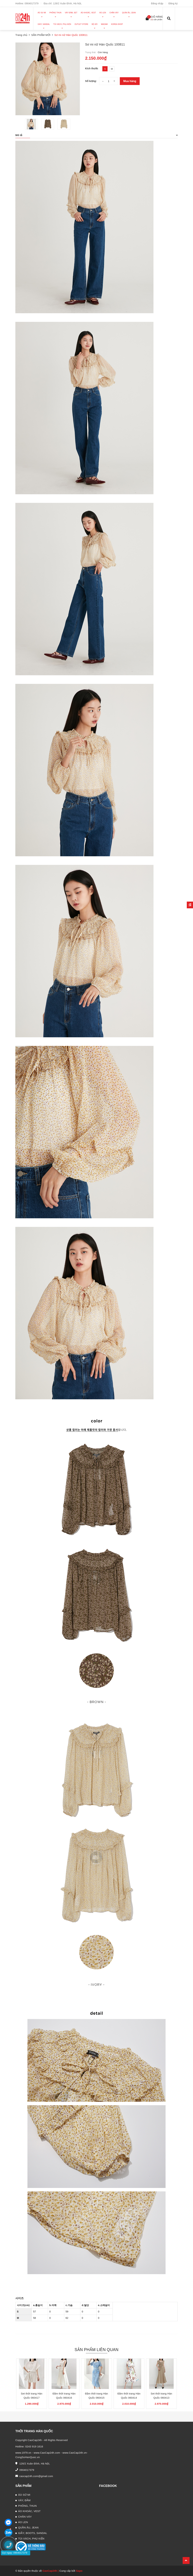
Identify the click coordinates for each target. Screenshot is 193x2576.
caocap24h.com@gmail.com (36, 2476)
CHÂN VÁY (25, 2516)
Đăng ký (173, 3)
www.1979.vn (23, 2452)
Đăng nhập (157, 3)
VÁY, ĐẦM (24, 2500)
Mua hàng (129, 81)
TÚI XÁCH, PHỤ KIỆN (31, 2538)
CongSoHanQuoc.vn (27, 2457)
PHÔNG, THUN (27, 2505)
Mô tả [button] (96, 135)
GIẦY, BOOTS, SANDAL (32, 2533)
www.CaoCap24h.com (47, 2452)
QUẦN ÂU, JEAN (28, 2527)
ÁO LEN (23, 2522)
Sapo (79, 2570)
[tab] (96, 135)
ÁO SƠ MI (24, 2494)
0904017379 (31, 3)
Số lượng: (91, 81)
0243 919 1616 (34, 2446)
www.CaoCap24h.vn (74, 2452)
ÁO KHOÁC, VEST (29, 2511)
